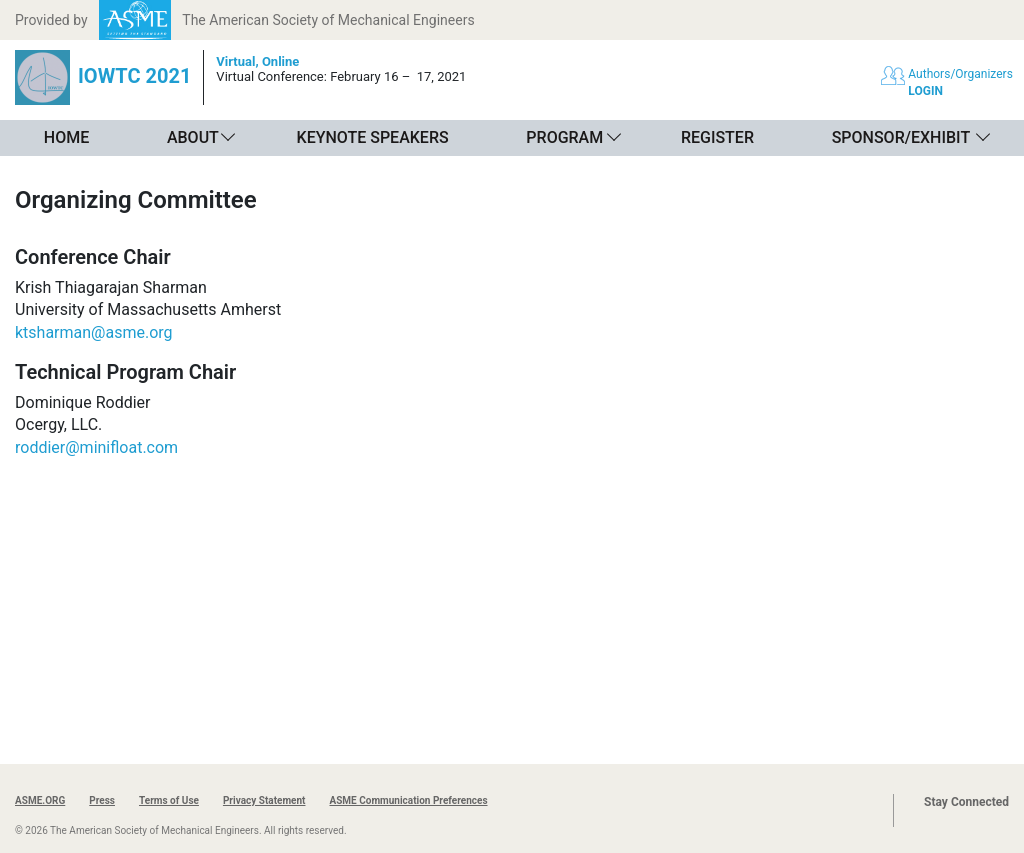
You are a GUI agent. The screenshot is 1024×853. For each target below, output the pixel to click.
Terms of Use (169, 800)
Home (66, 137)
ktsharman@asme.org (94, 332)
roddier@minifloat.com (96, 447)
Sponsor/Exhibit (901, 137)
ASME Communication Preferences (408, 800)
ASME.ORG (40, 800)
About (193, 137)
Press (102, 800)
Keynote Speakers (373, 137)
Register (717, 137)
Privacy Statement (264, 800)
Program (564, 137)
